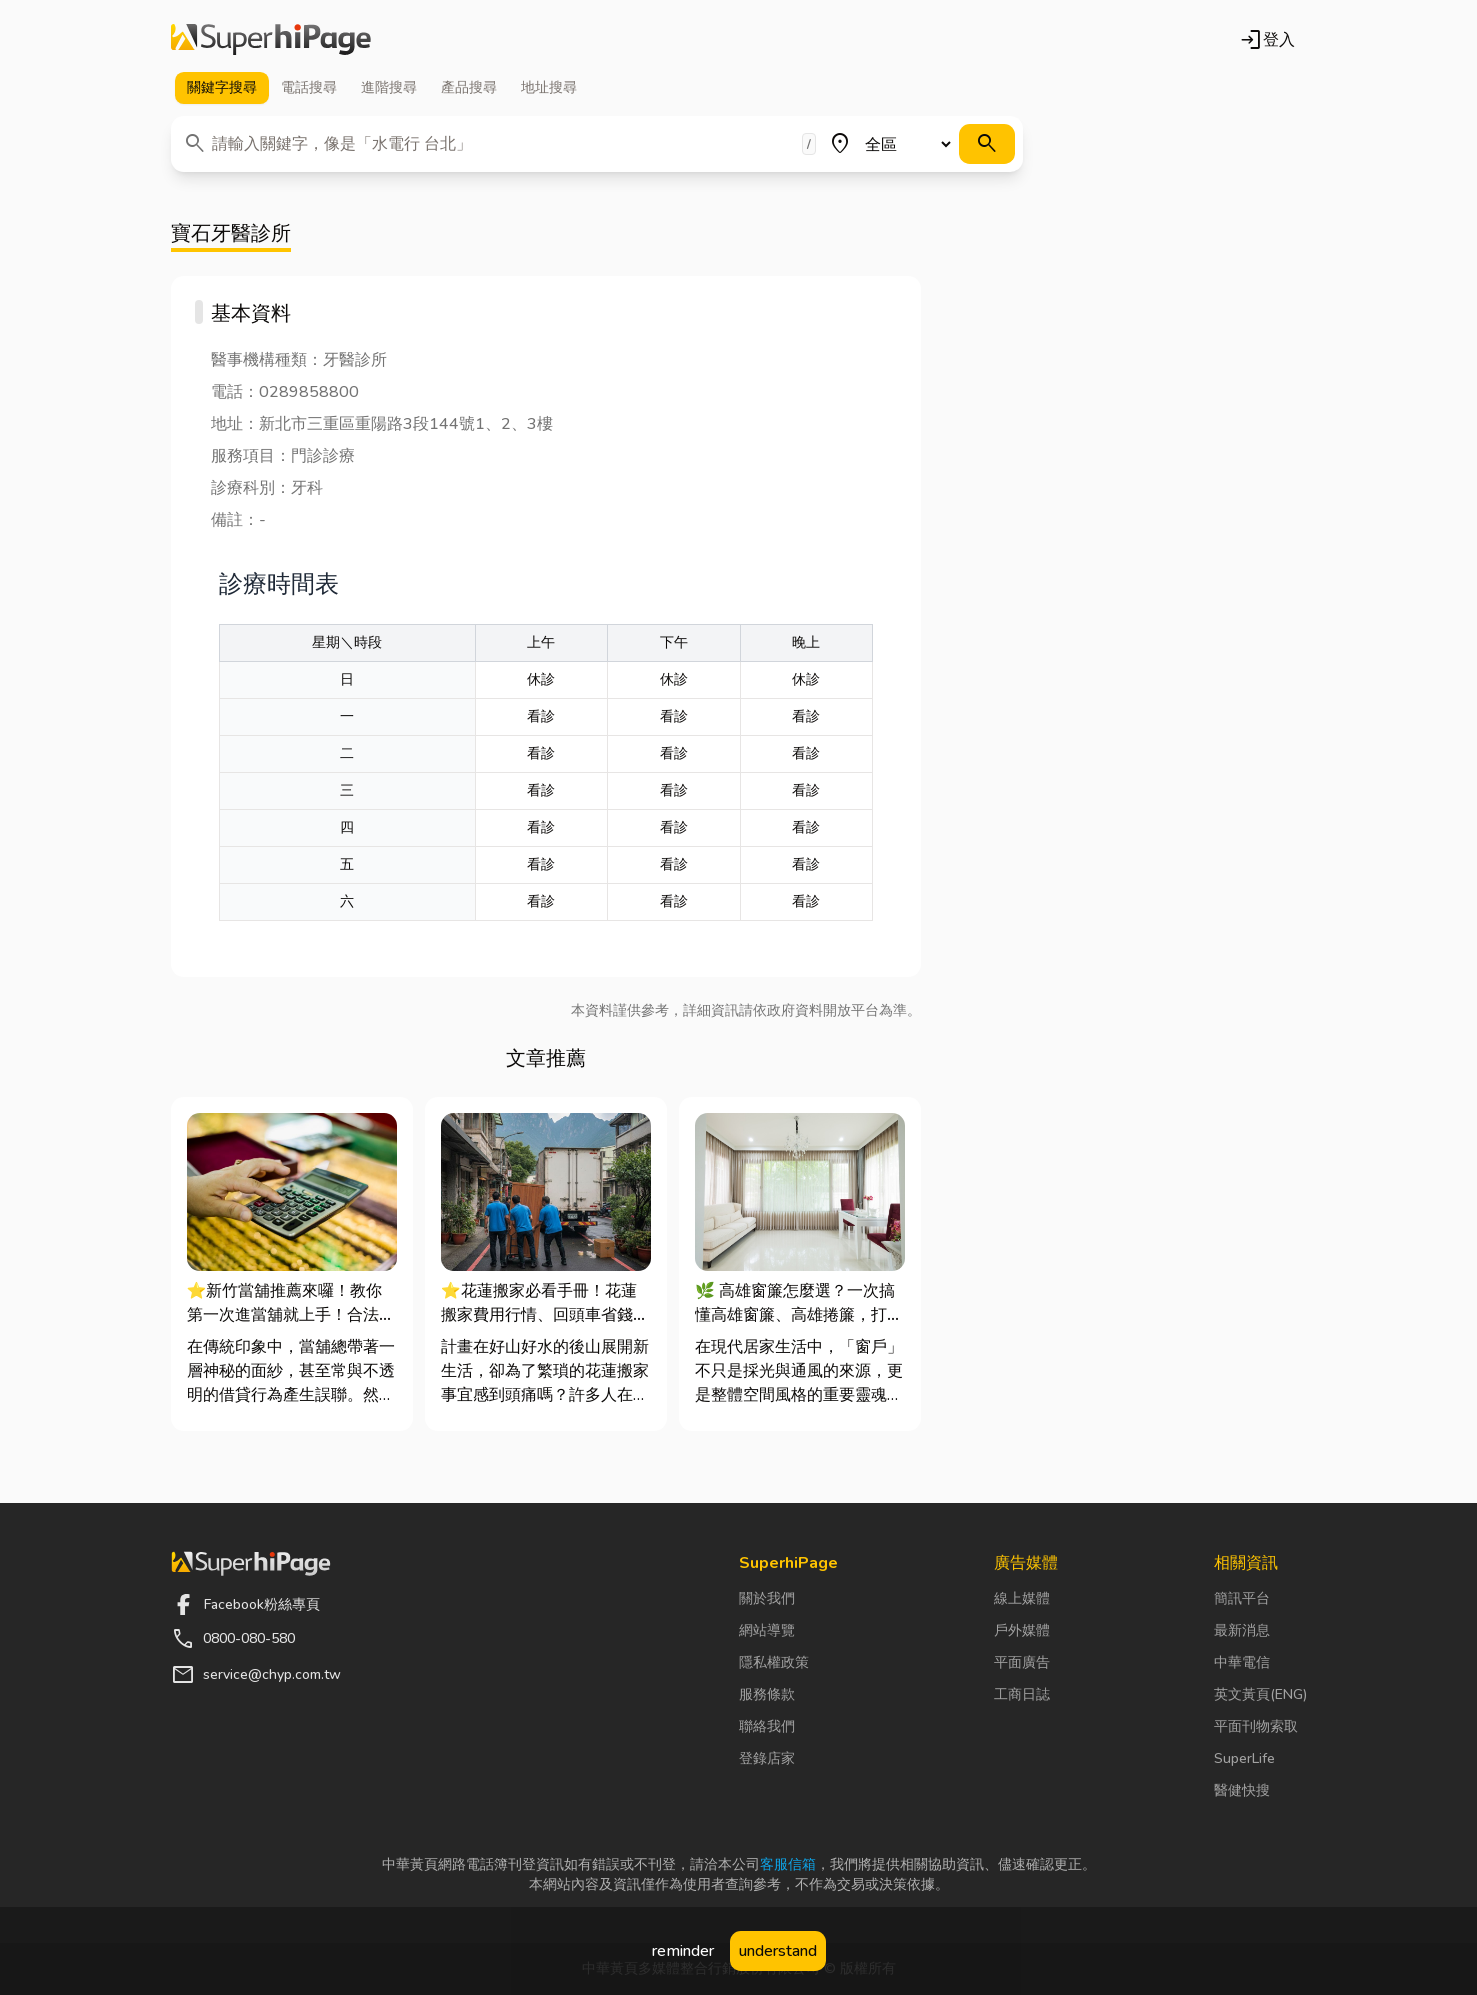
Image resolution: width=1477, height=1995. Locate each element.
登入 (1267, 40)
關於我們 (767, 1598)
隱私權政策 (774, 1662)
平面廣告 (1022, 1662)
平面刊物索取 (1256, 1726)
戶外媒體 (1022, 1630)
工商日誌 (1022, 1694)
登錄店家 (767, 1758)
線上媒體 (1022, 1598)
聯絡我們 (767, 1726)
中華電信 (1242, 1662)
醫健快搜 (1242, 1790)
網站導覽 (767, 1630)
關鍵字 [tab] (222, 88)
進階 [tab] (389, 88)
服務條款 (767, 1694)
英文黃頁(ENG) (1260, 1694)
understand (778, 1951)
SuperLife (1244, 1758)
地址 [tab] (549, 88)
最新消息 (1242, 1630)
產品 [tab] (469, 88)
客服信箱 (788, 1864)
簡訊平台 (1242, 1598)
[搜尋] (987, 144)
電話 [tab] (309, 88)
